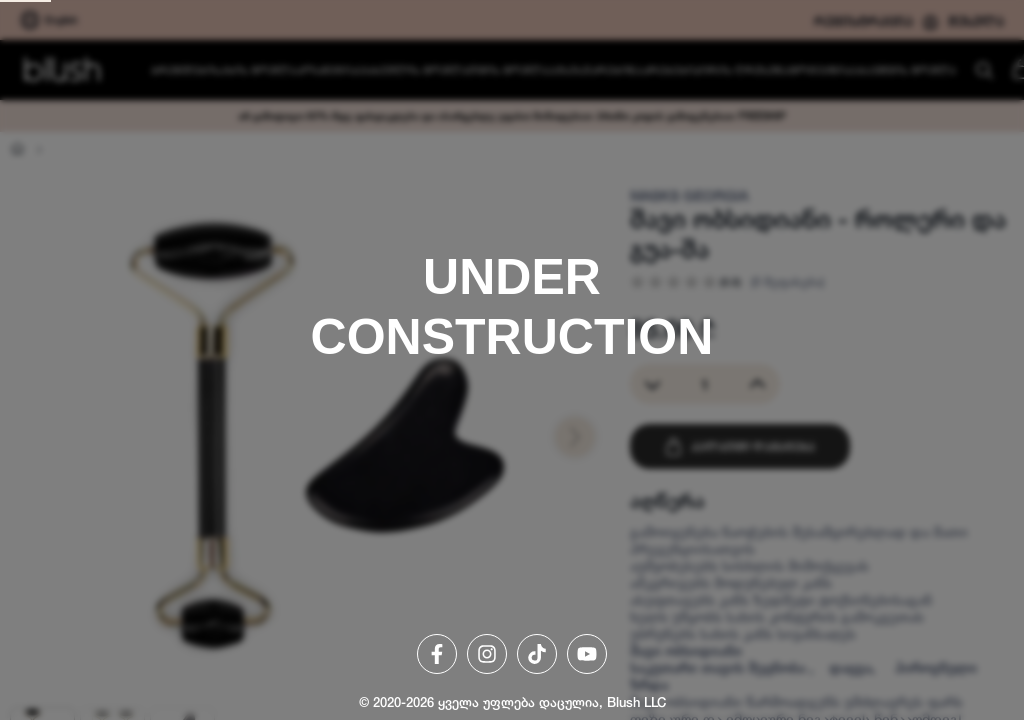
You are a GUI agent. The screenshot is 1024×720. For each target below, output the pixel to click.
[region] (512, 360)
